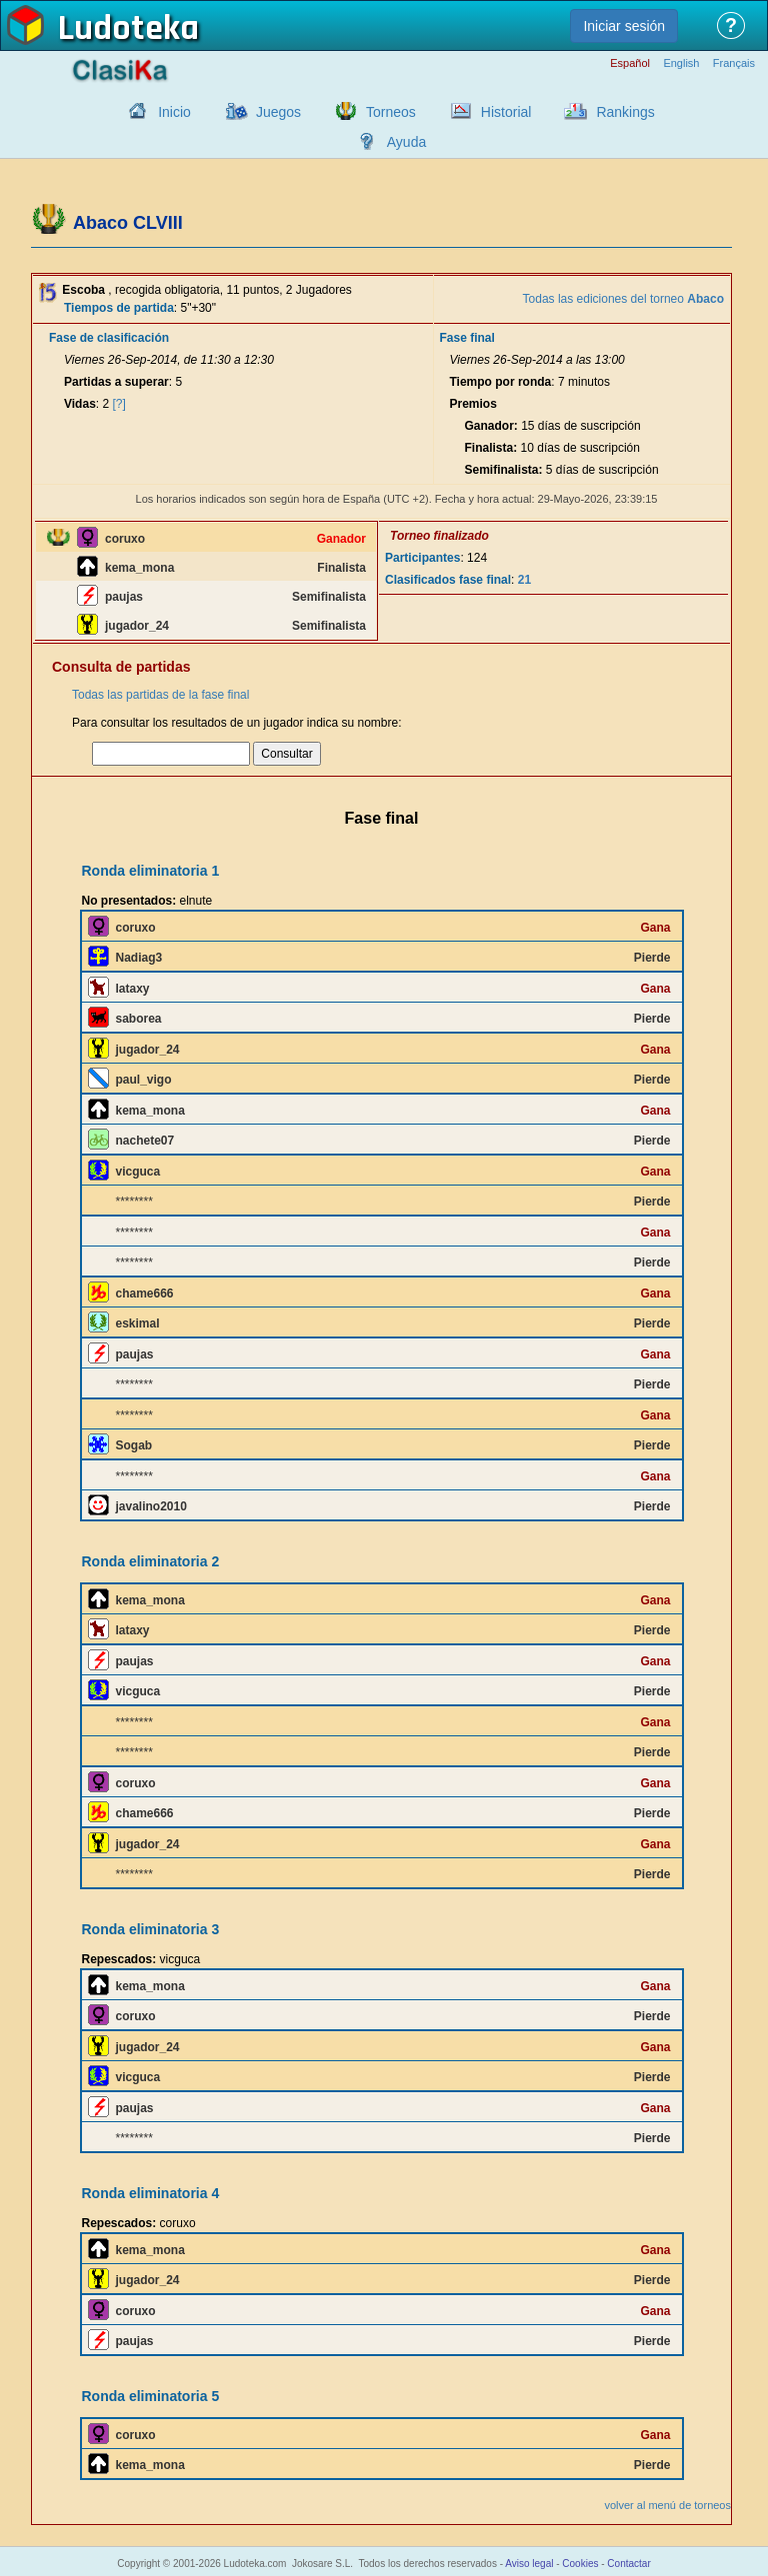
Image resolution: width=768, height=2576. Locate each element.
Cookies (580, 2563)
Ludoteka (128, 29)
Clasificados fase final (448, 580)
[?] (119, 404)
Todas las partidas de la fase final (160, 695)
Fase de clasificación (109, 338)
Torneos (391, 112)
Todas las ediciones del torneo (623, 299)
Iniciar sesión (624, 26)
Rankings (625, 112)
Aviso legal (529, 2563)
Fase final (467, 338)
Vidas (80, 404)
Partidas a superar (116, 382)
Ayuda (406, 142)
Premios (473, 404)
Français (734, 63)
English (681, 63)
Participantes (422, 558)
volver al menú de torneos (667, 2505)
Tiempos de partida (119, 308)
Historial (506, 112)
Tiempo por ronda (501, 382)
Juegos (278, 112)
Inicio (174, 112)
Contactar (628, 2563)
